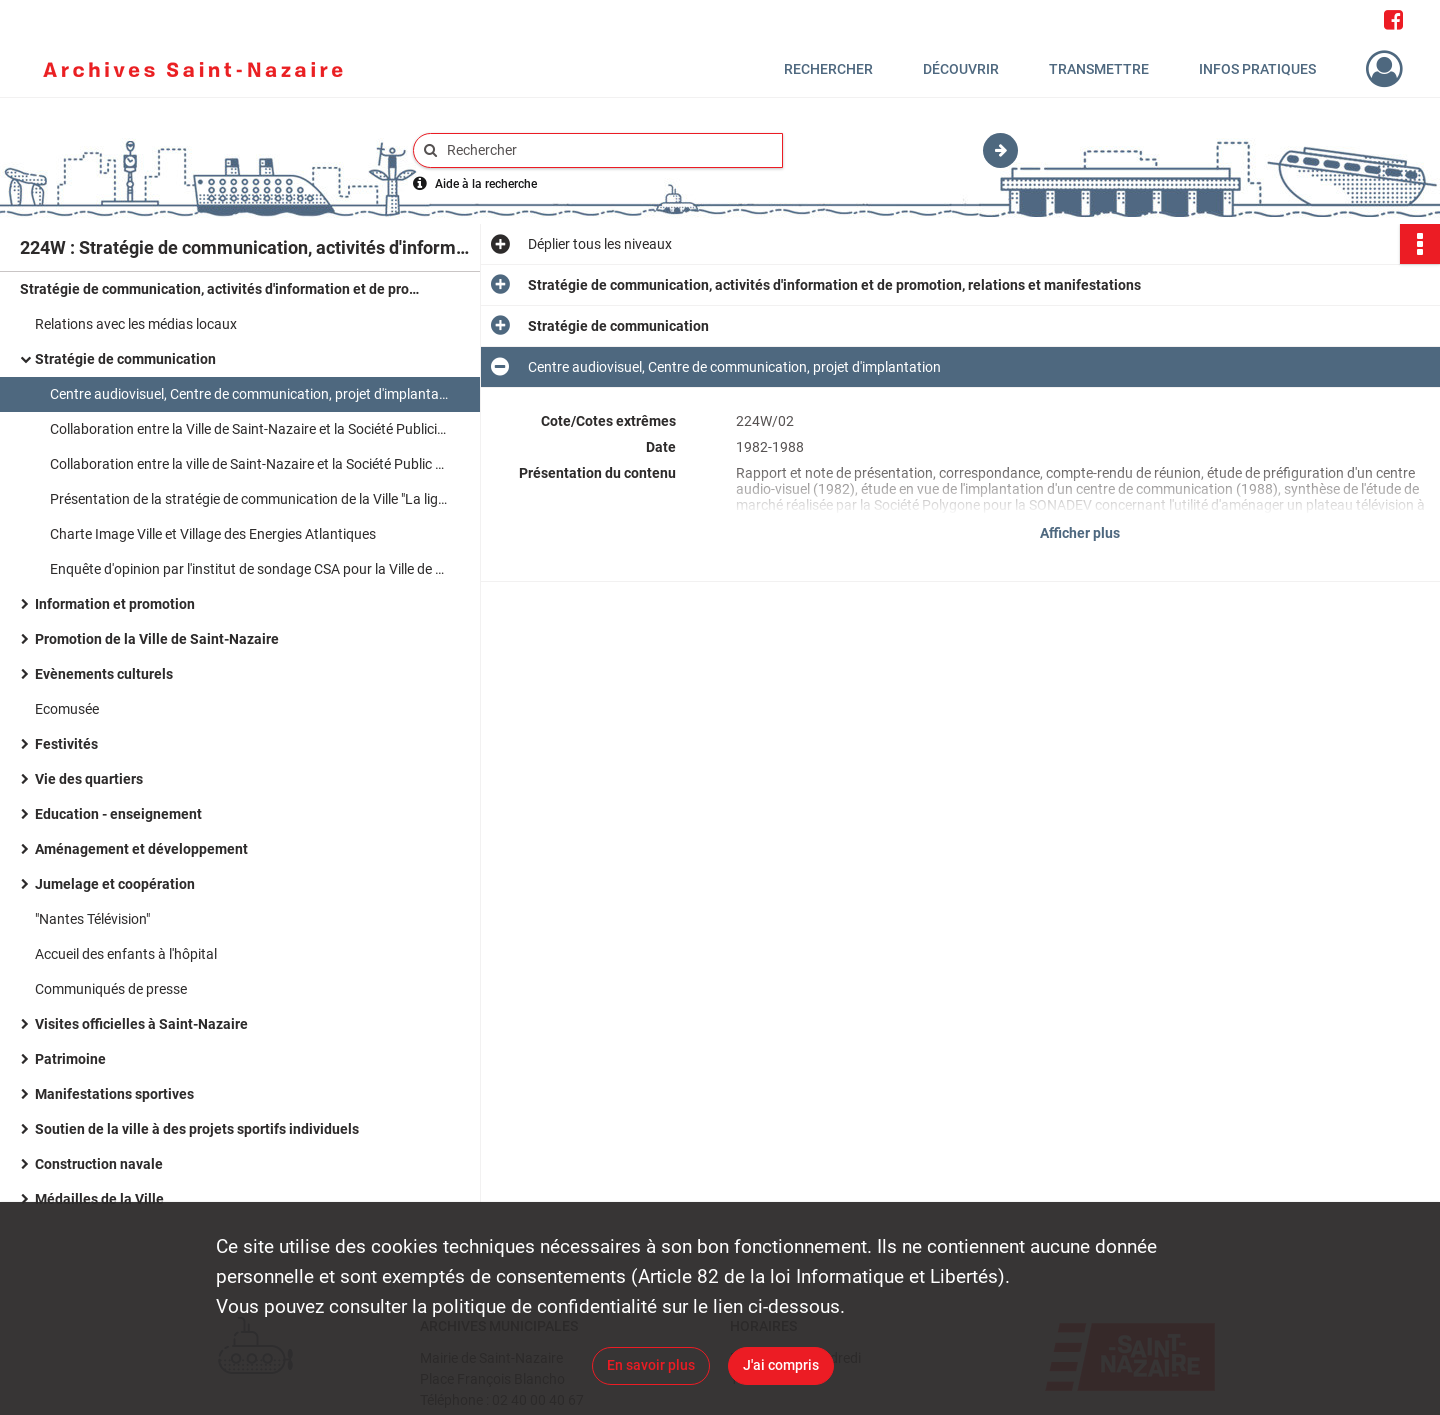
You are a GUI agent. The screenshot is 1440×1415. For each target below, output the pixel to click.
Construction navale (99, 1164)
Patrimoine (70, 1059)
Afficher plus (1080, 533)
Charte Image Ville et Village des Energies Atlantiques (213, 534)
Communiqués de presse (111, 989)
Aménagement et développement (141, 849)
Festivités (66, 744)
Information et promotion (115, 604)
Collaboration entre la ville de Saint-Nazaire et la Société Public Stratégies (250, 464)
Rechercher (828, 69)
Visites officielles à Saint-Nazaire (141, 1024)
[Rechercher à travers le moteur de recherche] (608, 150)
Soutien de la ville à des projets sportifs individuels (197, 1129)
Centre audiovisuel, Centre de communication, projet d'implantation (250, 394)
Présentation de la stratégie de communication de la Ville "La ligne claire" (250, 499)
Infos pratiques (1257, 69)
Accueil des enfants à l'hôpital (126, 954)
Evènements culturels (104, 674)
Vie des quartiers (89, 779)
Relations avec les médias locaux (136, 324)
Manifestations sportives (114, 1094)
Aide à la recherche (486, 184)
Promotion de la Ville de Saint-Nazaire (157, 639)
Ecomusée (67, 709)
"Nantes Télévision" (92, 919)
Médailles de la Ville (99, 1199)
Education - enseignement (118, 814)
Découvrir (961, 69)
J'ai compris (781, 1365)
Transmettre (1099, 69)
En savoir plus (651, 1365)
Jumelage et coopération (115, 884)
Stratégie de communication (125, 359)
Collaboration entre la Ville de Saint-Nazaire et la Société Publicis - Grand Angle (250, 429)
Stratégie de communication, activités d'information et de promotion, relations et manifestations (220, 289)
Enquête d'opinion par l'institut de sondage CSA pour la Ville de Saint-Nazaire (250, 569)
